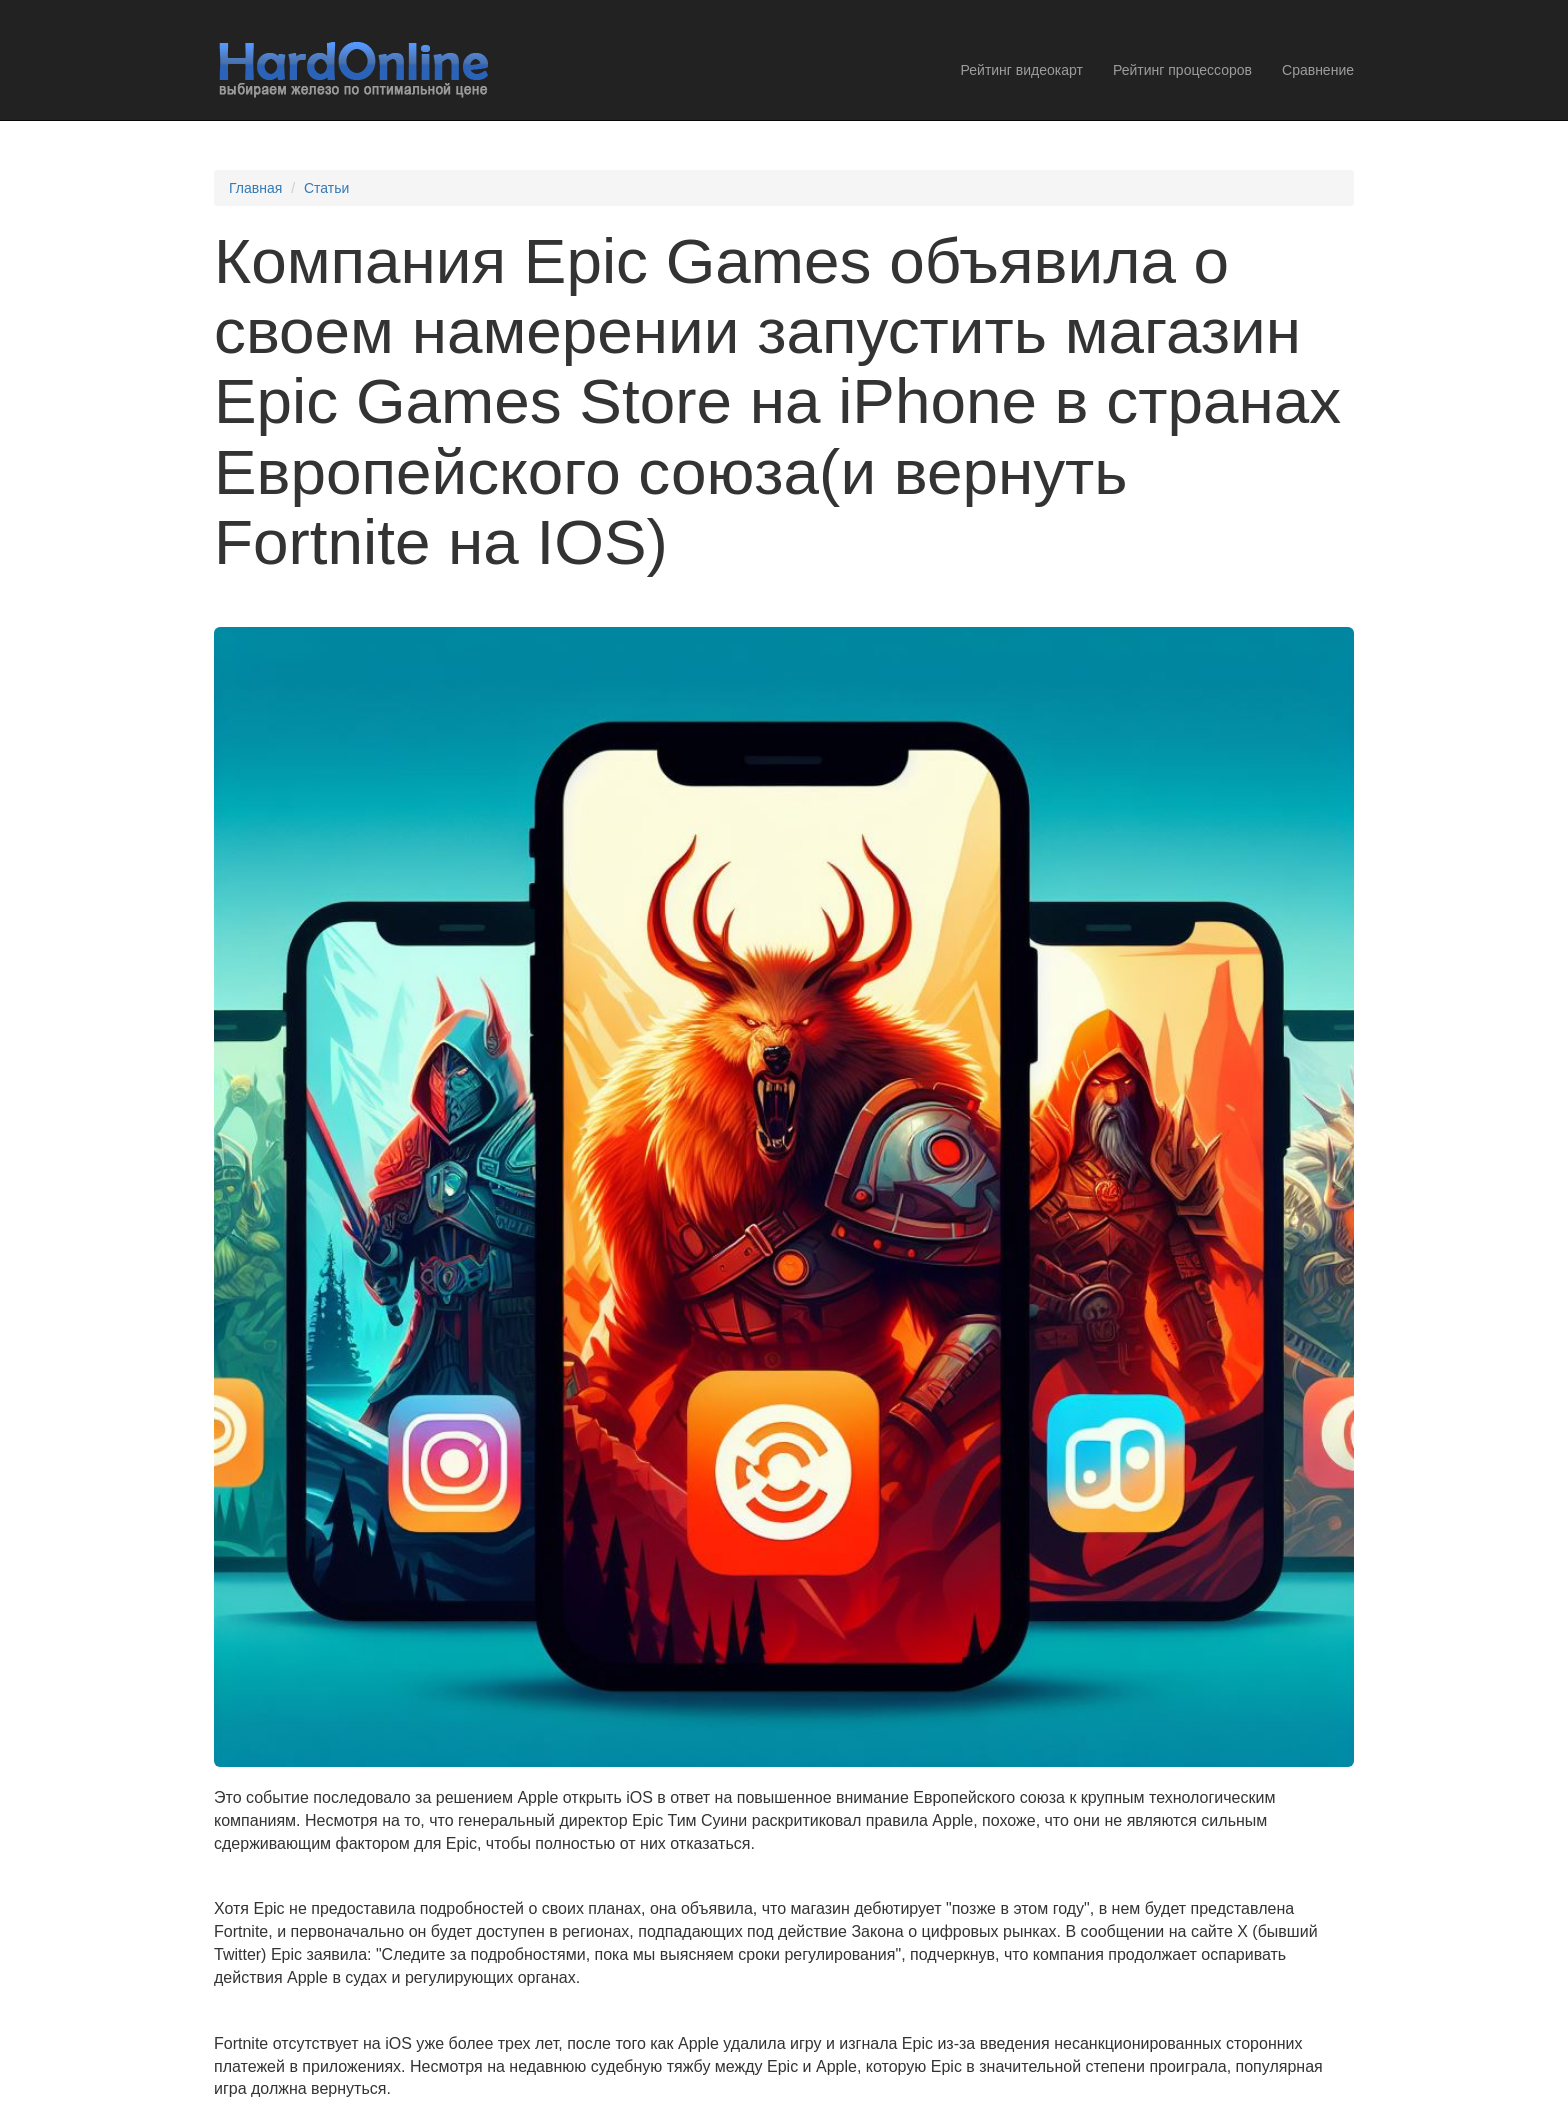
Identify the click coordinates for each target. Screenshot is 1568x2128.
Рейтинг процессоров (1182, 70)
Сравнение (1318, 70)
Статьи (326, 188)
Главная (255, 188)
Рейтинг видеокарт (1022, 70)
